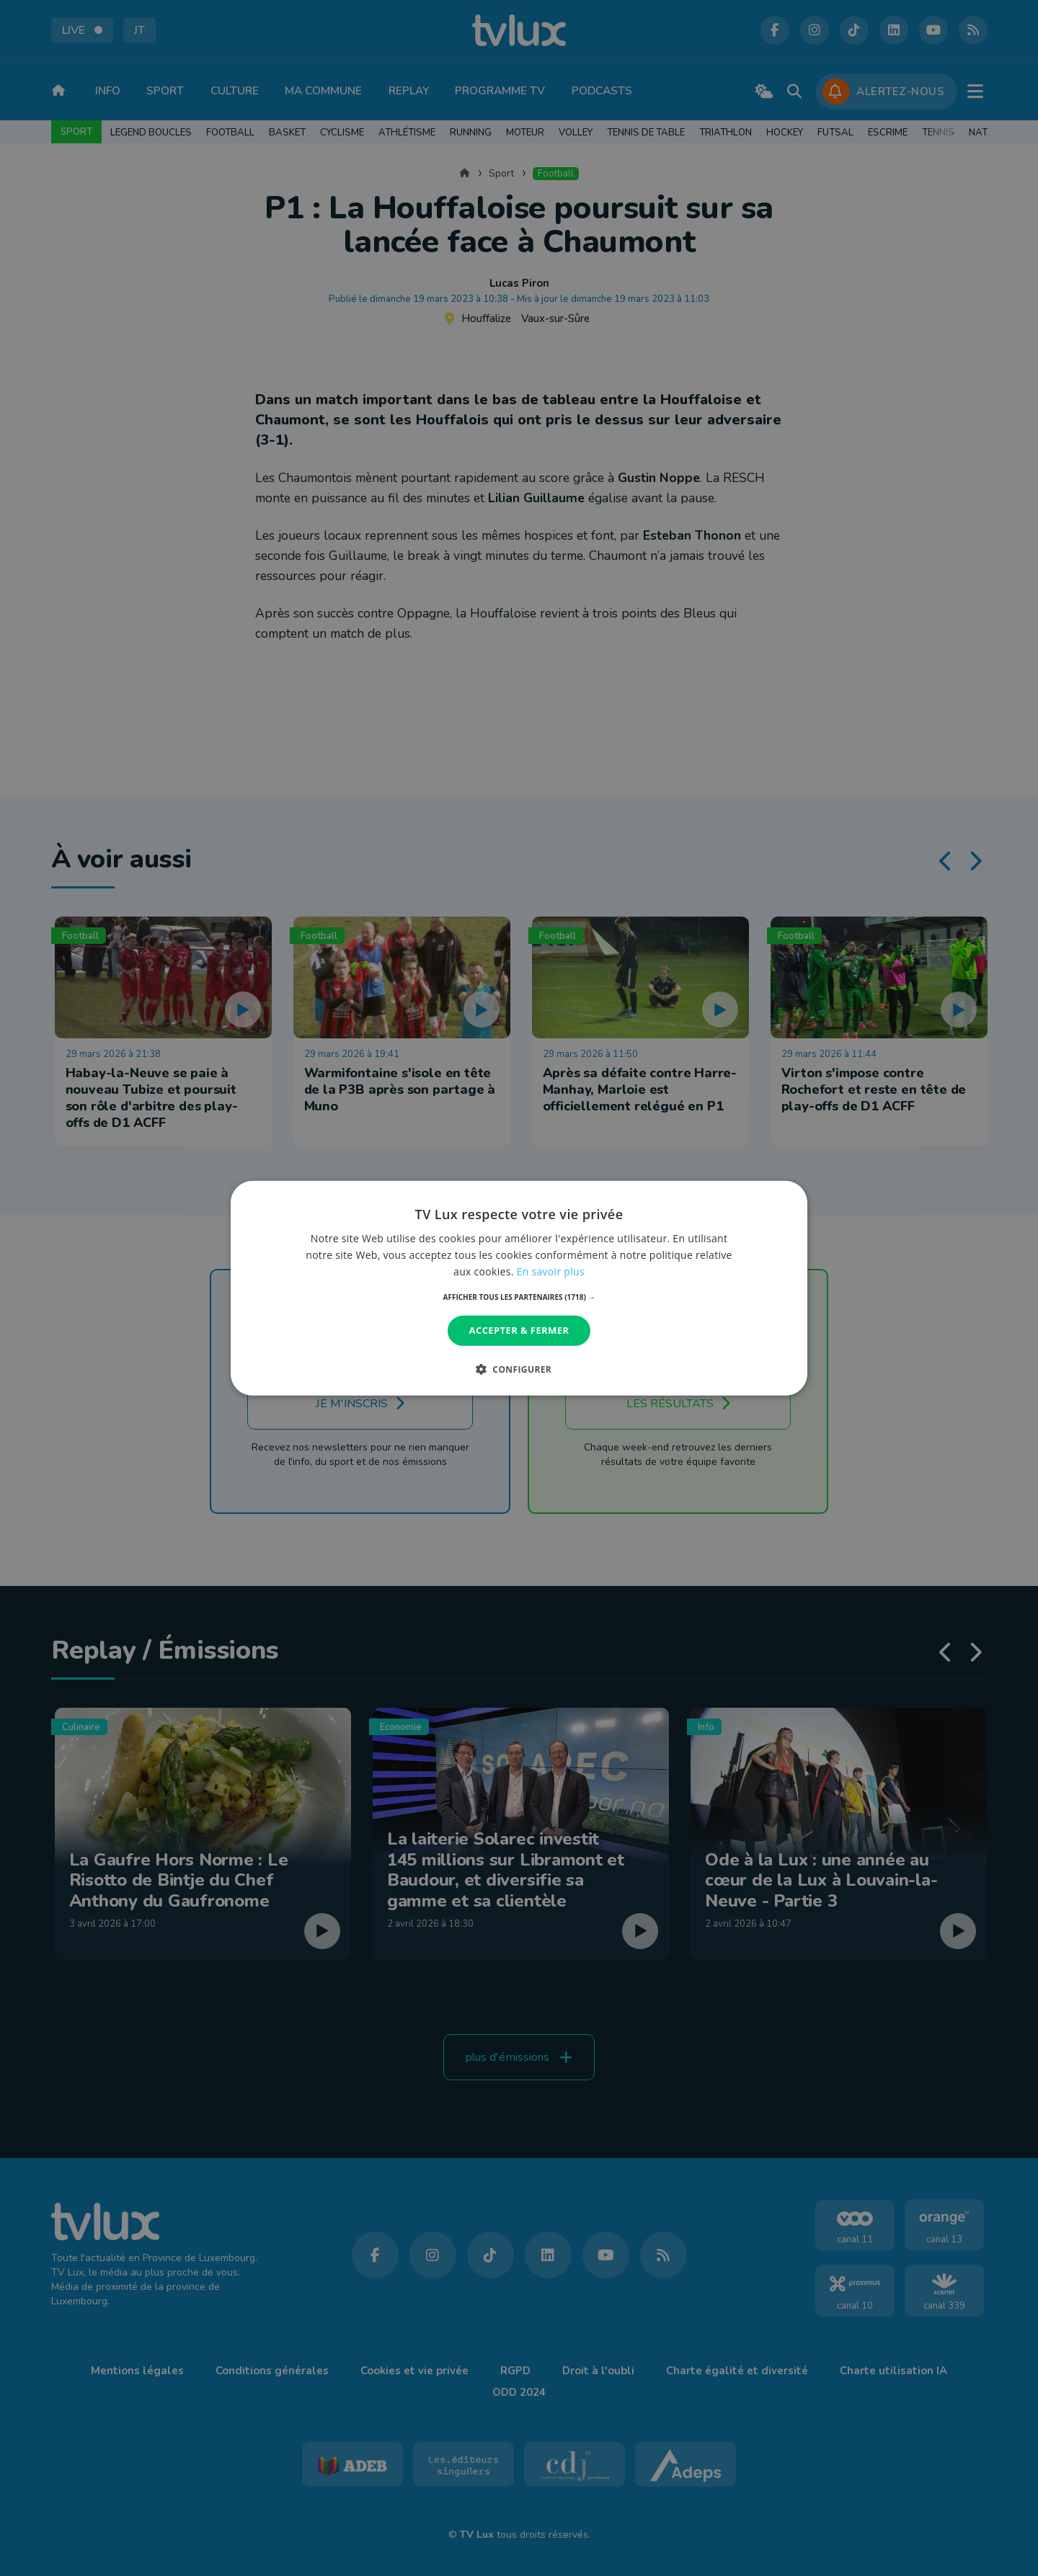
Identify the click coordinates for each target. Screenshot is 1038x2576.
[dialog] (519, 1287)
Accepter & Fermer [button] (519, 1330)
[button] (519, 1297)
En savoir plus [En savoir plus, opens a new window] (551, 1271)
